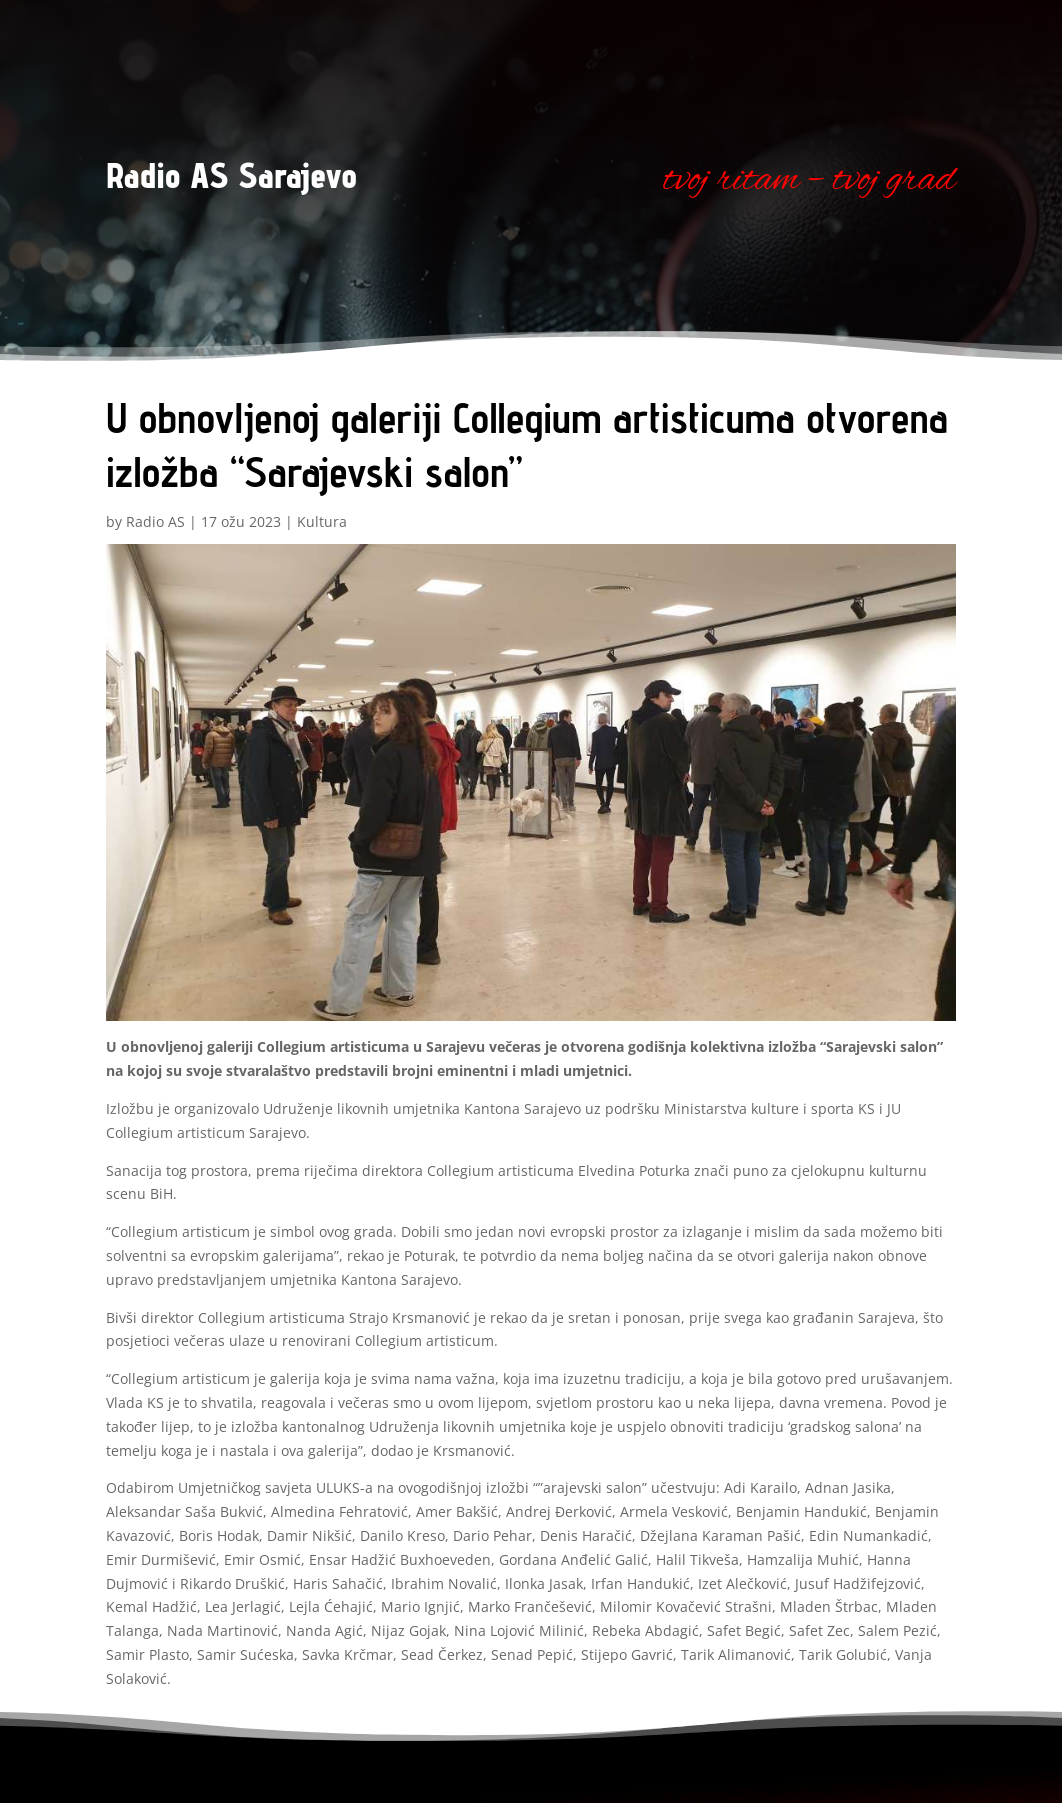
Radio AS (155, 521)
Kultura (322, 521)
